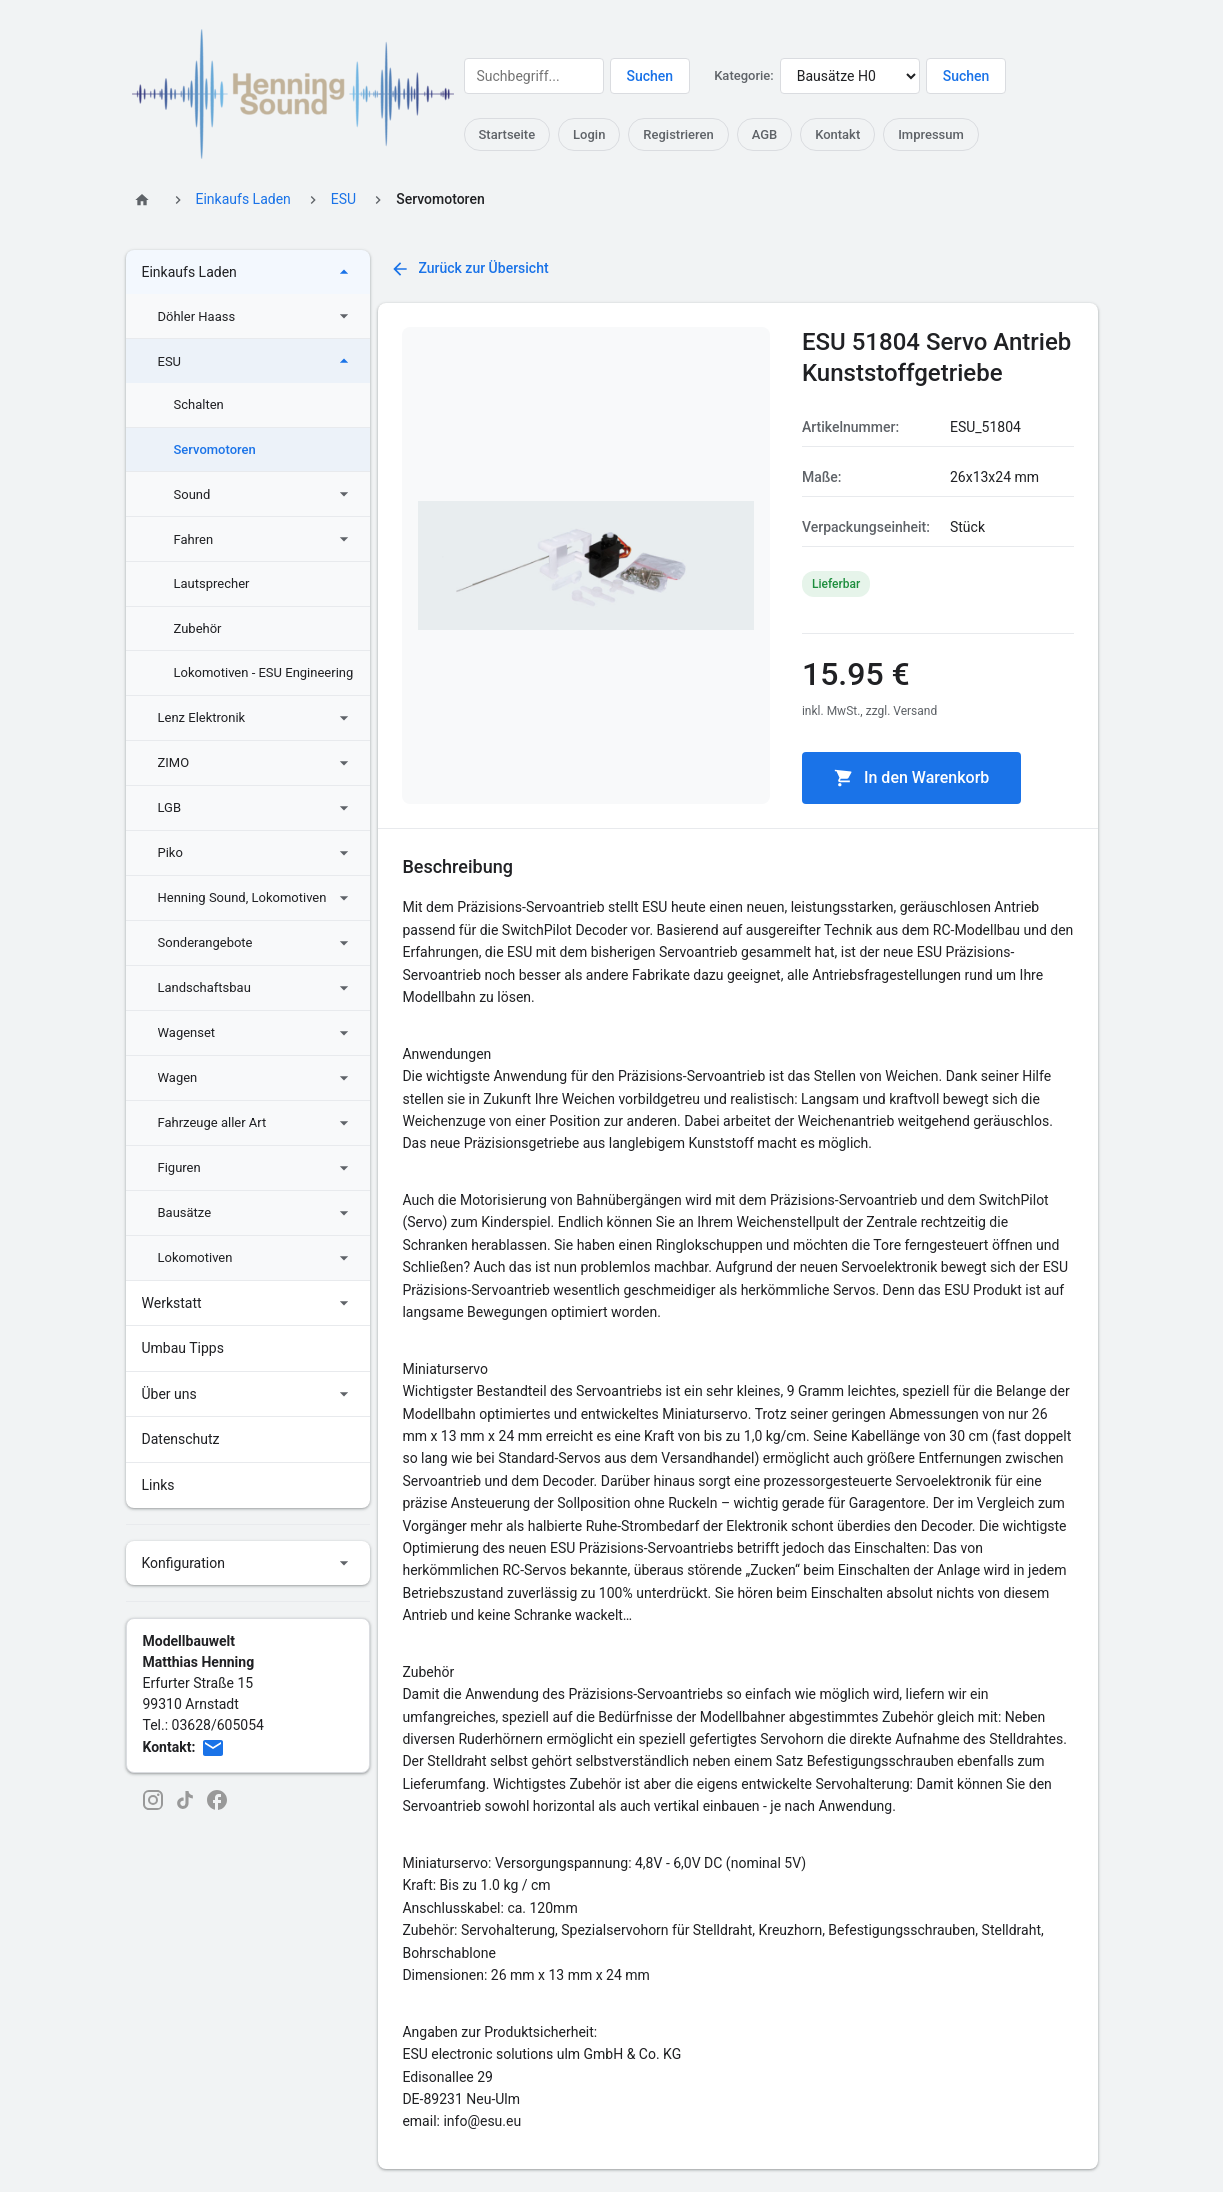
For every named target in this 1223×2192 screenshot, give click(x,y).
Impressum (932, 134)
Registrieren (679, 134)
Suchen (650, 76)
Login (589, 134)
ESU (343, 199)
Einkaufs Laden (243, 199)
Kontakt (838, 134)
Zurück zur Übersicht (469, 269)
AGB (765, 134)
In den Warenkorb (911, 778)
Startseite (507, 134)
